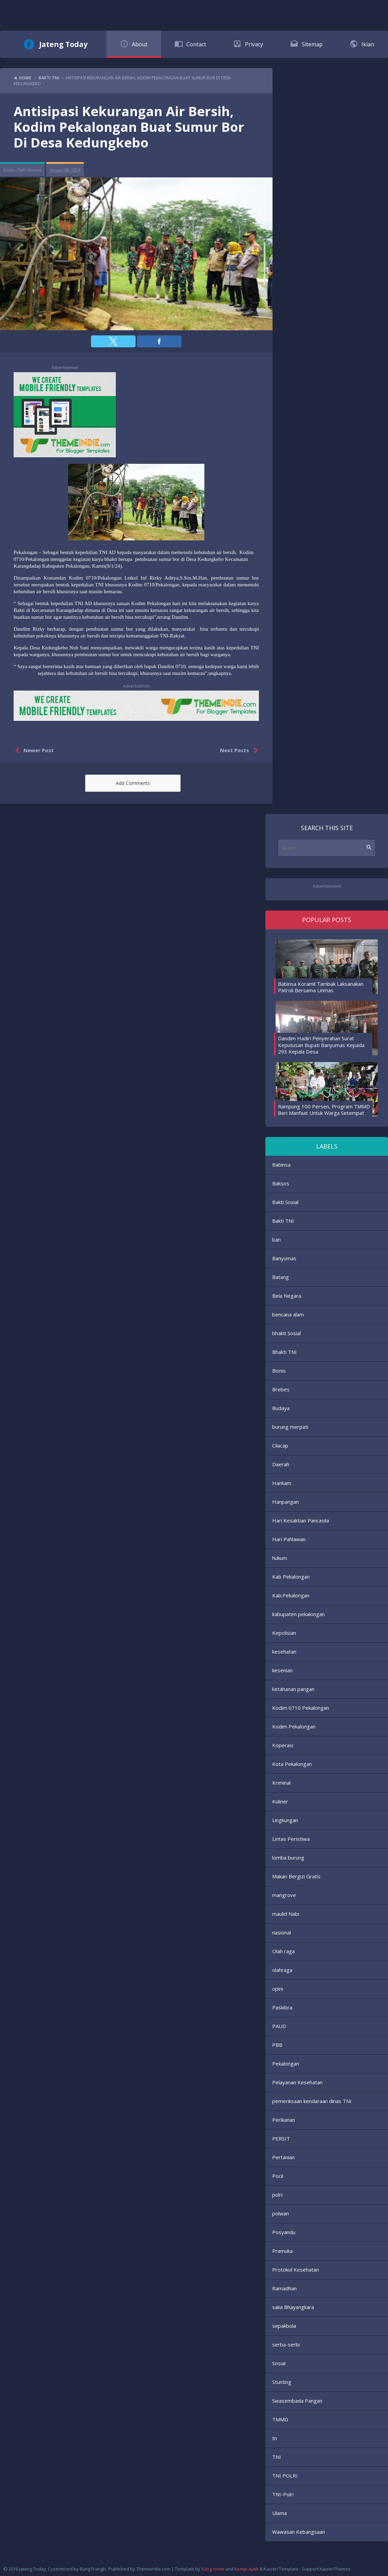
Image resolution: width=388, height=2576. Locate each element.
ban (276, 1239)
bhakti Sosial (286, 1333)
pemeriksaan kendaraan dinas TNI (312, 2101)
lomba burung (288, 1857)
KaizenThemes (335, 2569)
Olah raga (283, 1951)
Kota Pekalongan (292, 1763)
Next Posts (240, 750)
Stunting (281, 2382)
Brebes (281, 1389)
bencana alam (288, 1314)
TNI (276, 2456)
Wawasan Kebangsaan (298, 2531)
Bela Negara (286, 1295)
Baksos (280, 1183)
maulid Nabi (285, 1913)
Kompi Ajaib (246, 2569)
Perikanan (283, 2119)
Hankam (281, 1483)
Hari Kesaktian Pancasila (300, 1520)
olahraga (282, 1969)
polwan (280, 2213)
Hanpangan (285, 1501)
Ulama (279, 2513)
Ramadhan (284, 2288)
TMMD (280, 2419)
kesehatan (284, 1651)
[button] (113, 341)
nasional (281, 1932)
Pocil (277, 2175)
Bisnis (279, 1370)
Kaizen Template (281, 2569)
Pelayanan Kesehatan (297, 2082)
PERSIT (281, 2138)
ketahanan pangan (293, 1689)
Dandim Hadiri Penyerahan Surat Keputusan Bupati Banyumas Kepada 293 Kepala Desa (321, 1045)
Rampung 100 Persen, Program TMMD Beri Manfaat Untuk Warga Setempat (324, 1110)
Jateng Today (63, 44)
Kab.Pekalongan (290, 1595)
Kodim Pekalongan (293, 1726)
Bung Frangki (93, 2569)
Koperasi (282, 1745)
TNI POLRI (285, 2475)
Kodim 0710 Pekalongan (300, 1707)
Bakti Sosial (285, 1202)
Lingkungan (285, 1820)
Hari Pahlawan (289, 1539)
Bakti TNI (283, 1220)
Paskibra (282, 2007)
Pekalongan (285, 2063)
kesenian (282, 1670)
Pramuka (282, 2250)
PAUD (279, 2026)
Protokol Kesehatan (295, 2269)
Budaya (281, 1408)
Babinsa (281, 1164)
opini (277, 1988)
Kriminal (281, 1782)
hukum (279, 1557)
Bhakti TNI (284, 1351)
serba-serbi (286, 2344)
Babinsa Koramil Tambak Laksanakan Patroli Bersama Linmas (320, 987)
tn (274, 2438)
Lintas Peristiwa (291, 1838)
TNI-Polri (283, 2494)
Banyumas (284, 1258)
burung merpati (290, 1426)
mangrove (284, 1895)
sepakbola (284, 2325)
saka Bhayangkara (293, 2307)
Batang (280, 1277)
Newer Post (33, 750)
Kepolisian (284, 1632)
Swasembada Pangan (297, 2400)
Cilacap (280, 1445)
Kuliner (280, 1801)
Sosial (278, 2363)
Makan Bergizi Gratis (296, 1876)
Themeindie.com (153, 2569)
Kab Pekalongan (291, 1576)
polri (277, 2194)
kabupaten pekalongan (298, 1614)
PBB (277, 2044)
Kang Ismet (212, 2569)
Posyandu (283, 2232)
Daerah (280, 1464)
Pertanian (283, 2157)
